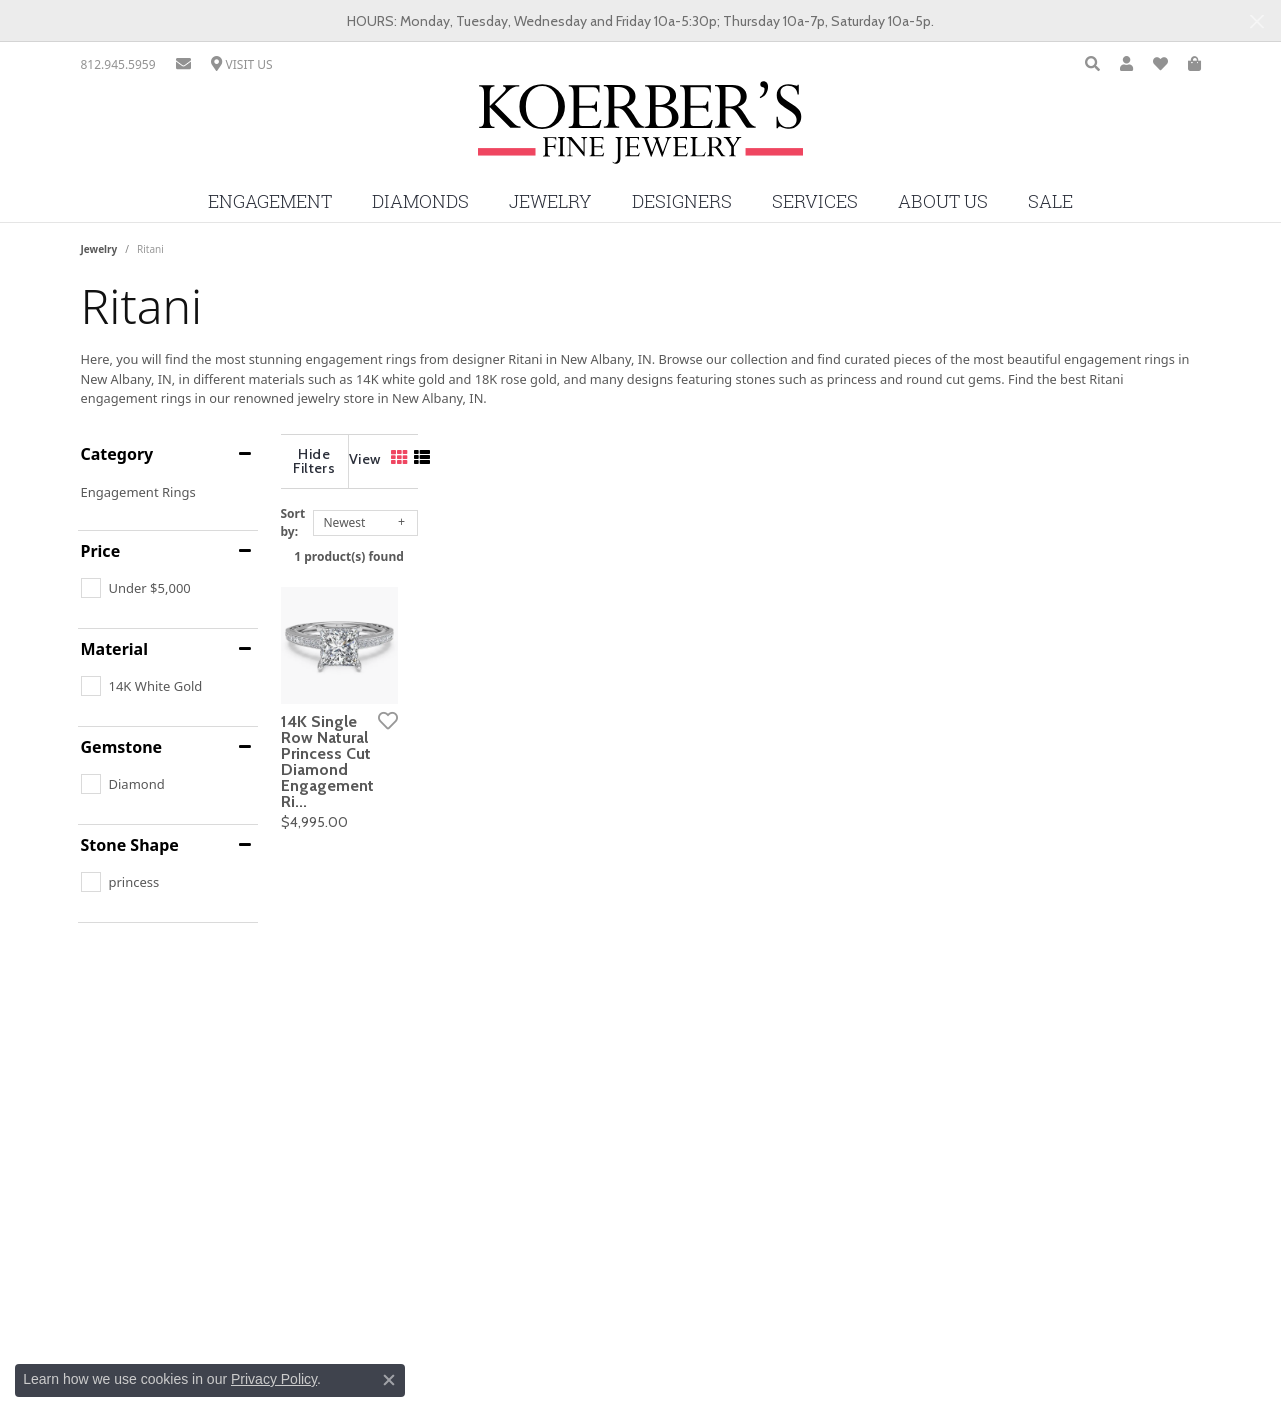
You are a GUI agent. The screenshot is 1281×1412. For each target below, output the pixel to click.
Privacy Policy (274, 1379)
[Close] (1256, 21)
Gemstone (122, 747)
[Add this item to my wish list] (565, 888)
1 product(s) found (741, 541)
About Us (943, 201)
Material (114, 649)
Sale (1050, 201)
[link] (118, 64)
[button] (1092, 64)
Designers (682, 201)
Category (117, 454)
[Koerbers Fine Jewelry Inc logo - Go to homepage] (640, 130)
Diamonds (420, 201)
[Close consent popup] (389, 1380)
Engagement (270, 201)
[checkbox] (136, 588)
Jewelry (550, 201)
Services (815, 201)
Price (101, 551)
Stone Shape (130, 845)
